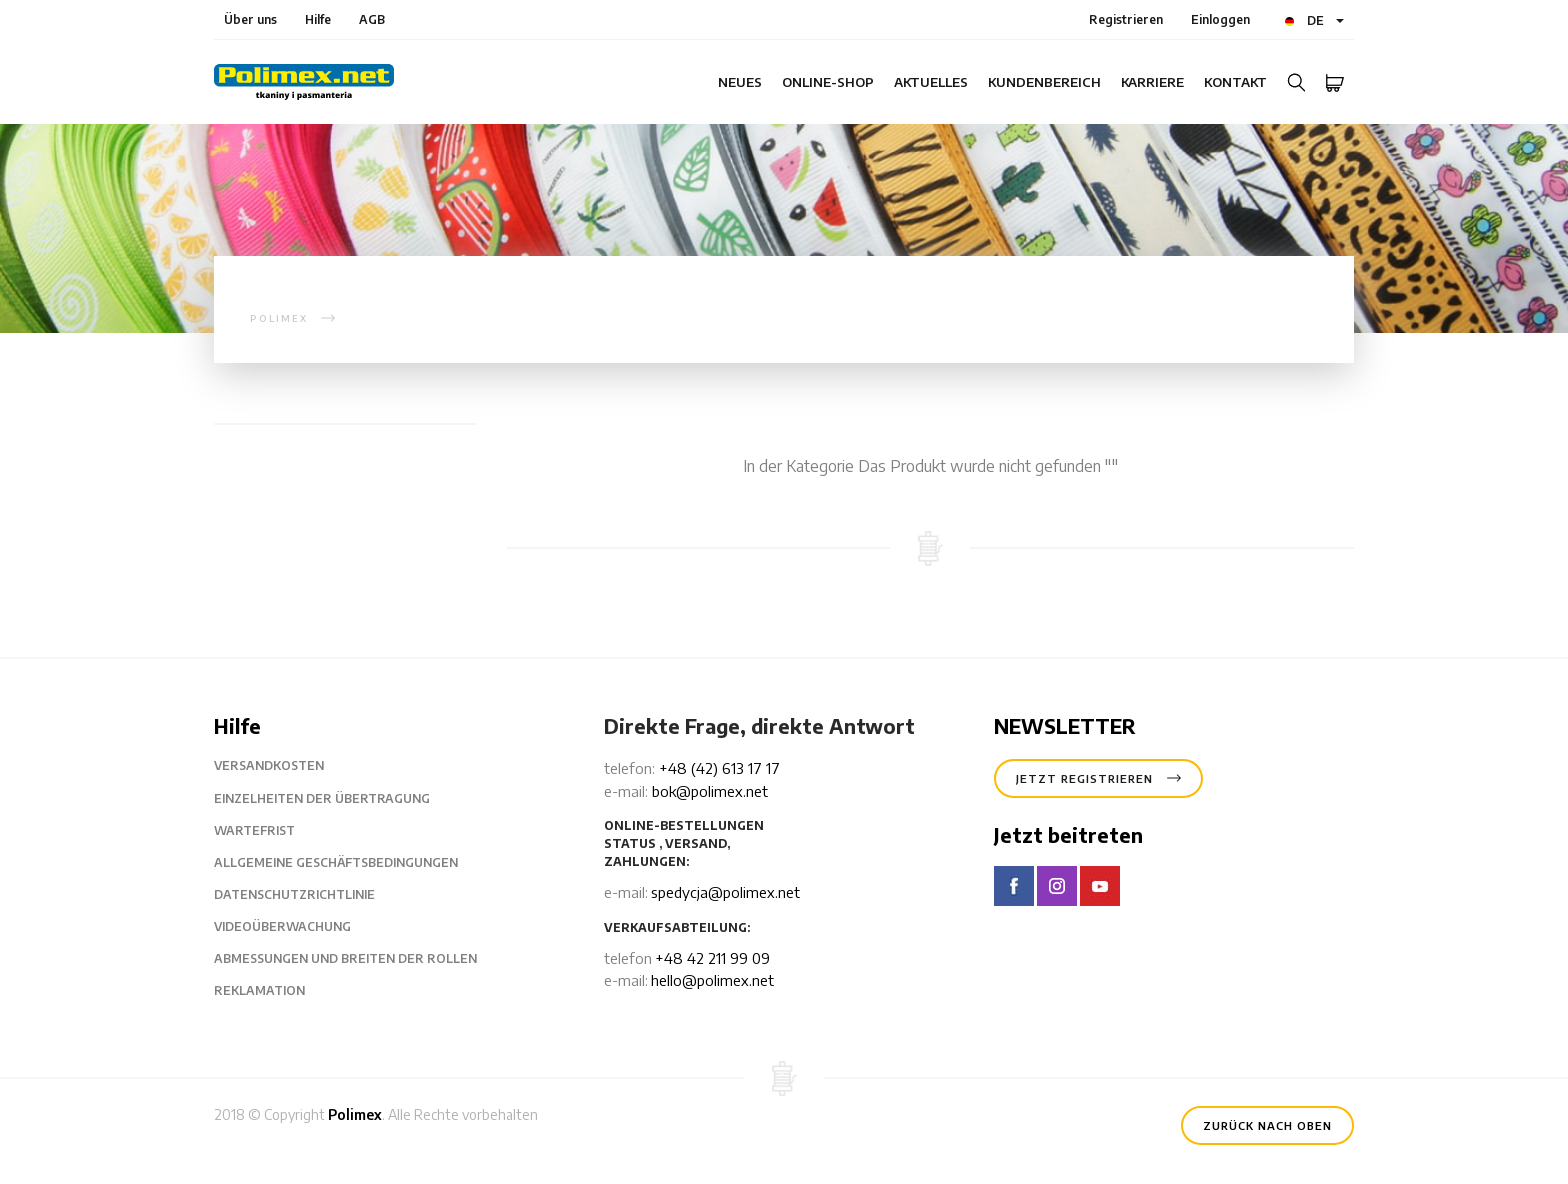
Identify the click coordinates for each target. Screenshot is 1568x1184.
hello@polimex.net (712, 980)
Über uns (250, 19)
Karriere (1152, 82)
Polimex (355, 1114)
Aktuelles (931, 82)
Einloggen (1220, 19)
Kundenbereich (1044, 82)
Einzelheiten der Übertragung (337, 799)
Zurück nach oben (1267, 1124)
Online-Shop (828, 82)
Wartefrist (270, 831)
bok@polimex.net (710, 791)
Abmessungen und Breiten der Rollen (361, 959)
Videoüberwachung (298, 927)
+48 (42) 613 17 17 (719, 768)
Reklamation (275, 991)
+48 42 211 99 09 (712, 958)
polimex (279, 318)
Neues (740, 82)
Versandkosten (284, 766)
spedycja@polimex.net (725, 892)
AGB (372, 19)
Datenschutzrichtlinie (310, 895)
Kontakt (1235, 82)
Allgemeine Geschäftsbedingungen (351, 863)
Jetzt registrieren (1098, 776)
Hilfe (318, 19)
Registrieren (1126, 19)
